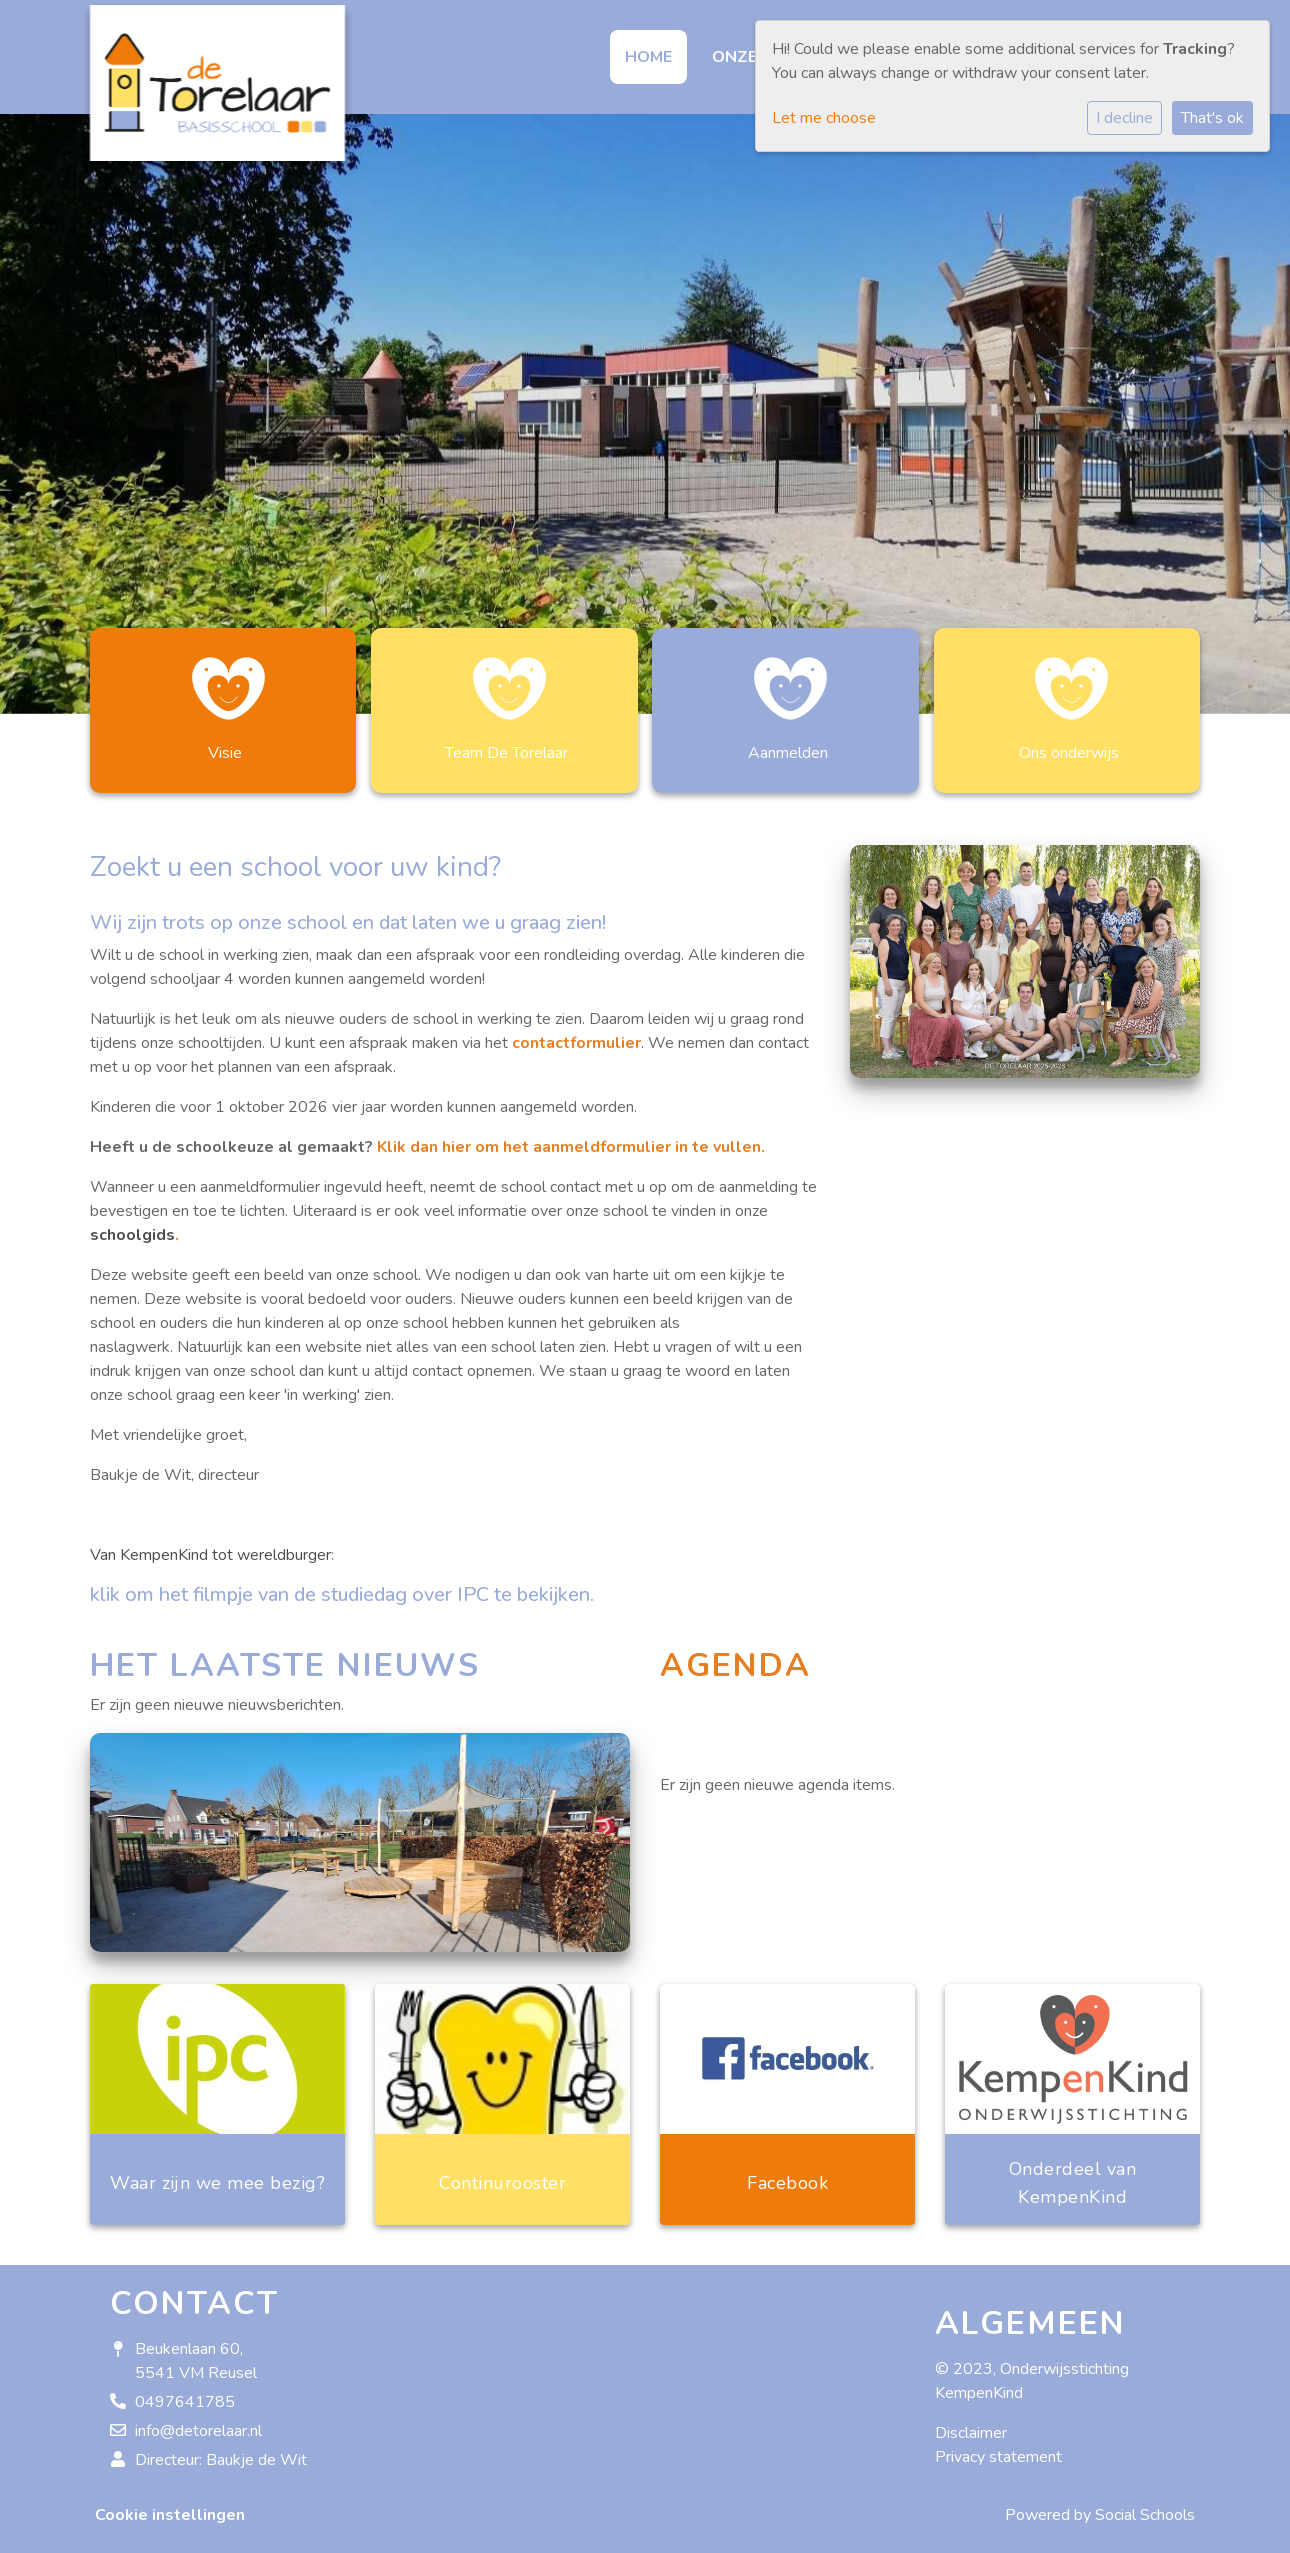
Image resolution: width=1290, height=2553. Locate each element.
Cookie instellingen (170, 2505)
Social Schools (1145, 2505)
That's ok (1212, 118)
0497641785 (185, 2392)
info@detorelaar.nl (198, 2421)
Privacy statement (998, 2447)
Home (648, 57)
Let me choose (824, 118)
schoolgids (132, 1225)
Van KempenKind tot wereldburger (210, 1545)
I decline (1124, 118)
